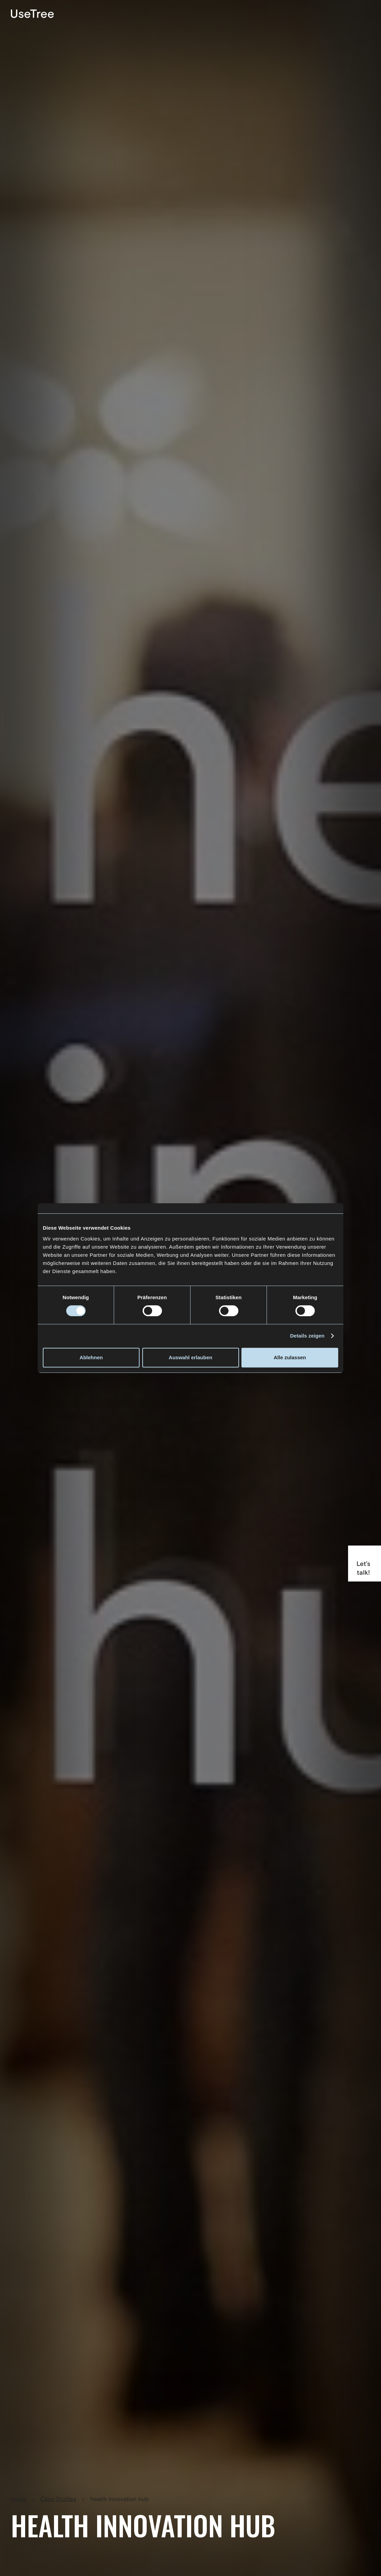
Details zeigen (307, 1336)
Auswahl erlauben (190, 1357)
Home (18, 2499)
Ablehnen (91, 1357)
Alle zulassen (290, 1357)
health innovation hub (119, 2499)
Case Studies (58, 2499)
